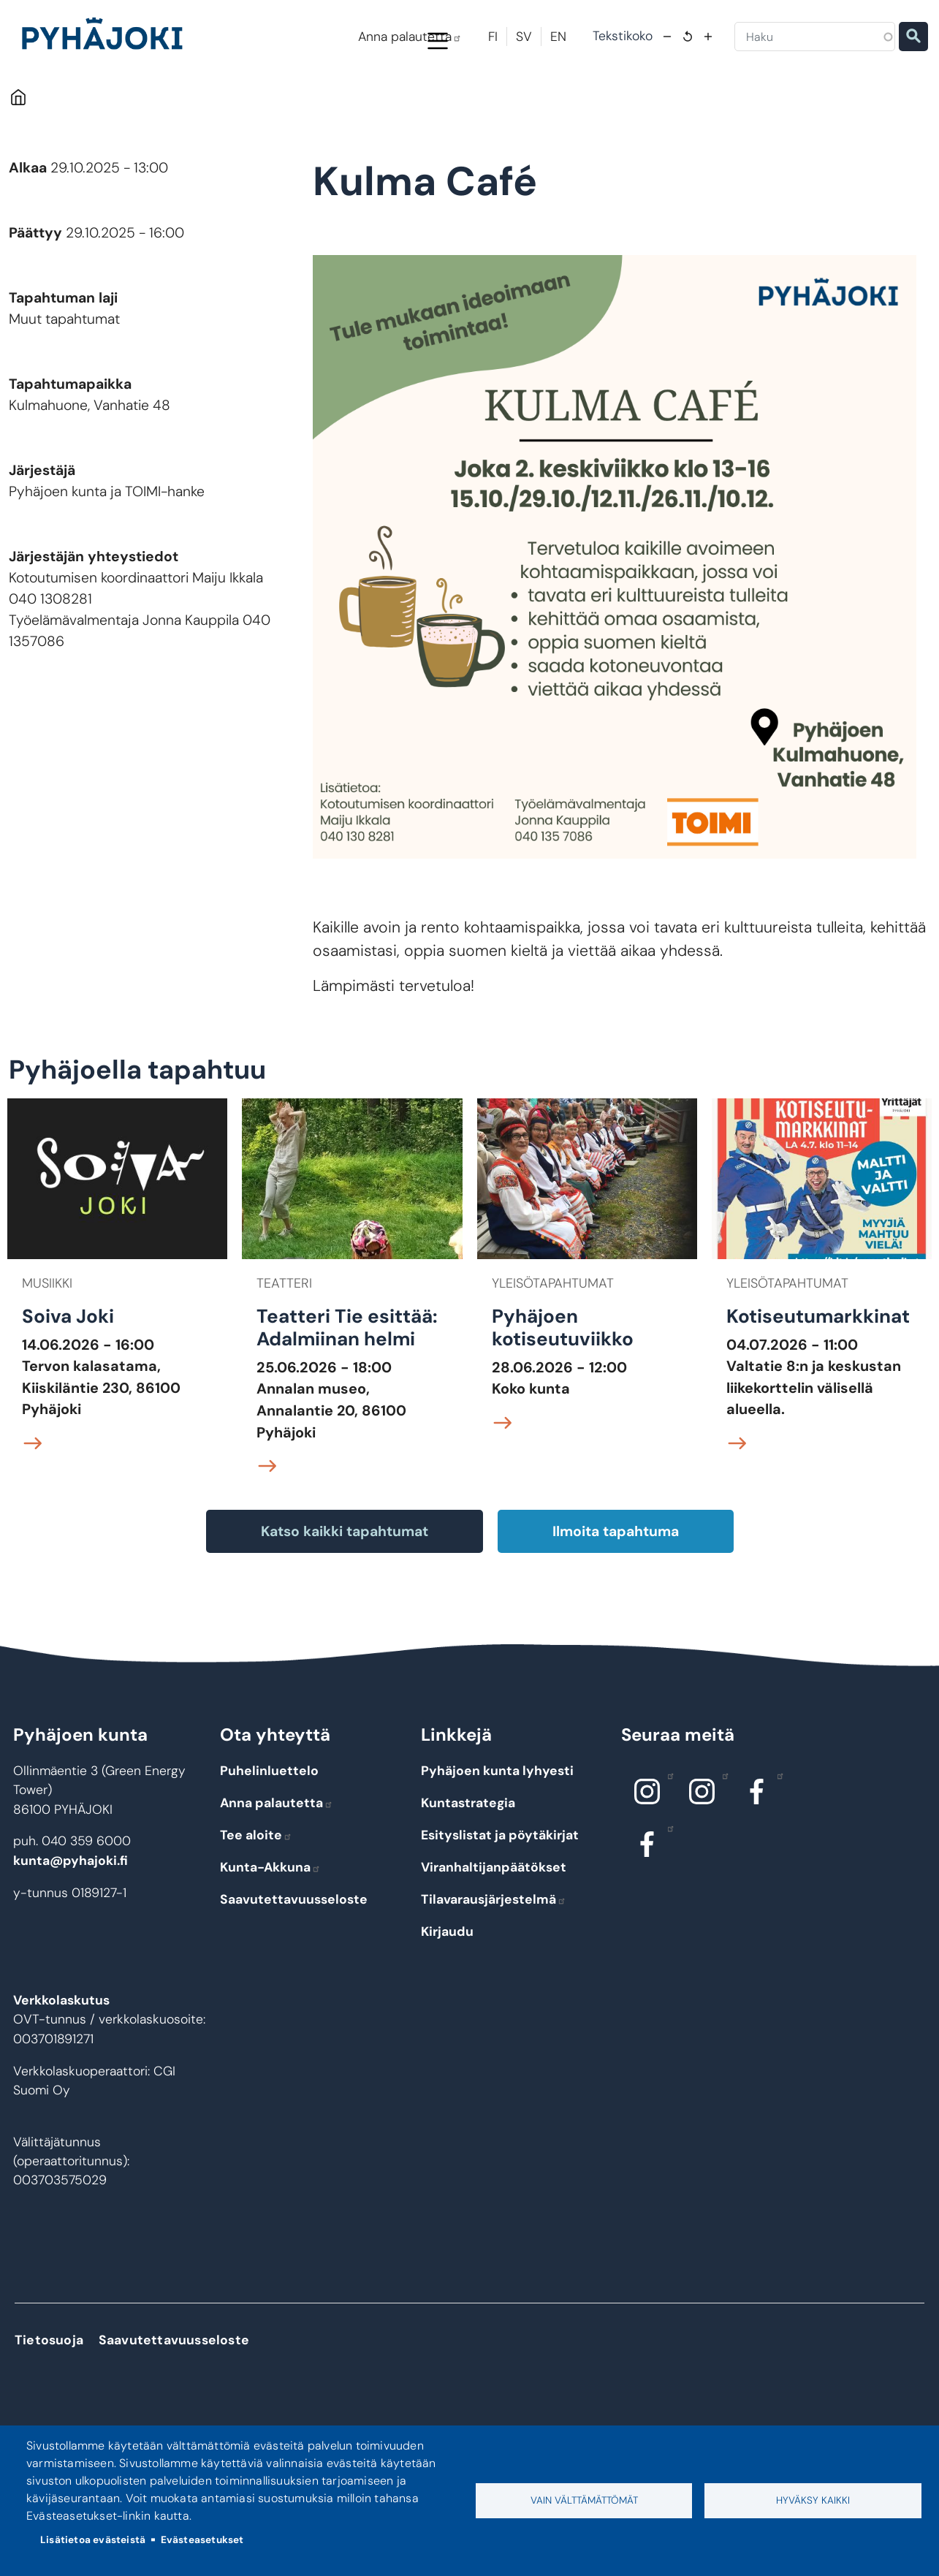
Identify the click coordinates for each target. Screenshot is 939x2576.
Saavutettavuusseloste (294, 1961)
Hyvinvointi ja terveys (516, 103)
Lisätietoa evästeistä (92, 2540)
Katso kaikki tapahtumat (344, 1593)
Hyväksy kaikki (813, 2500)
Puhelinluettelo (269, 1833)
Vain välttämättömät (584, 2500)
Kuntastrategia (468, 1864)
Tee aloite (256, 1896)
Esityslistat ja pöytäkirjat (500, 1896)
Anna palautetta (410, 37)
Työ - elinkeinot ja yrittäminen (827, 103)
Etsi (913, 36)
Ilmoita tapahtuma (615, 1593)
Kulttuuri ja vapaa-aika (662, 103)
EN (558, 37)
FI (493, 37)
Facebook (776, 1837)
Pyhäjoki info (98, 103)
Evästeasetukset (202, 2540)
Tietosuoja (49, 2402)
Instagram (667, 1837)
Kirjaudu (447, 1993)
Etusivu (18, 159)
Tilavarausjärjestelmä (493, 1961)
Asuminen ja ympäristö (231, 103)
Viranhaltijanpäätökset (493, 1928)
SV (524, 37)
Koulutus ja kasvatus (374, 103)
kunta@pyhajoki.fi (70, 1923)
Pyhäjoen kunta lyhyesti (497, 1833)
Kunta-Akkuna (270, 1928)
